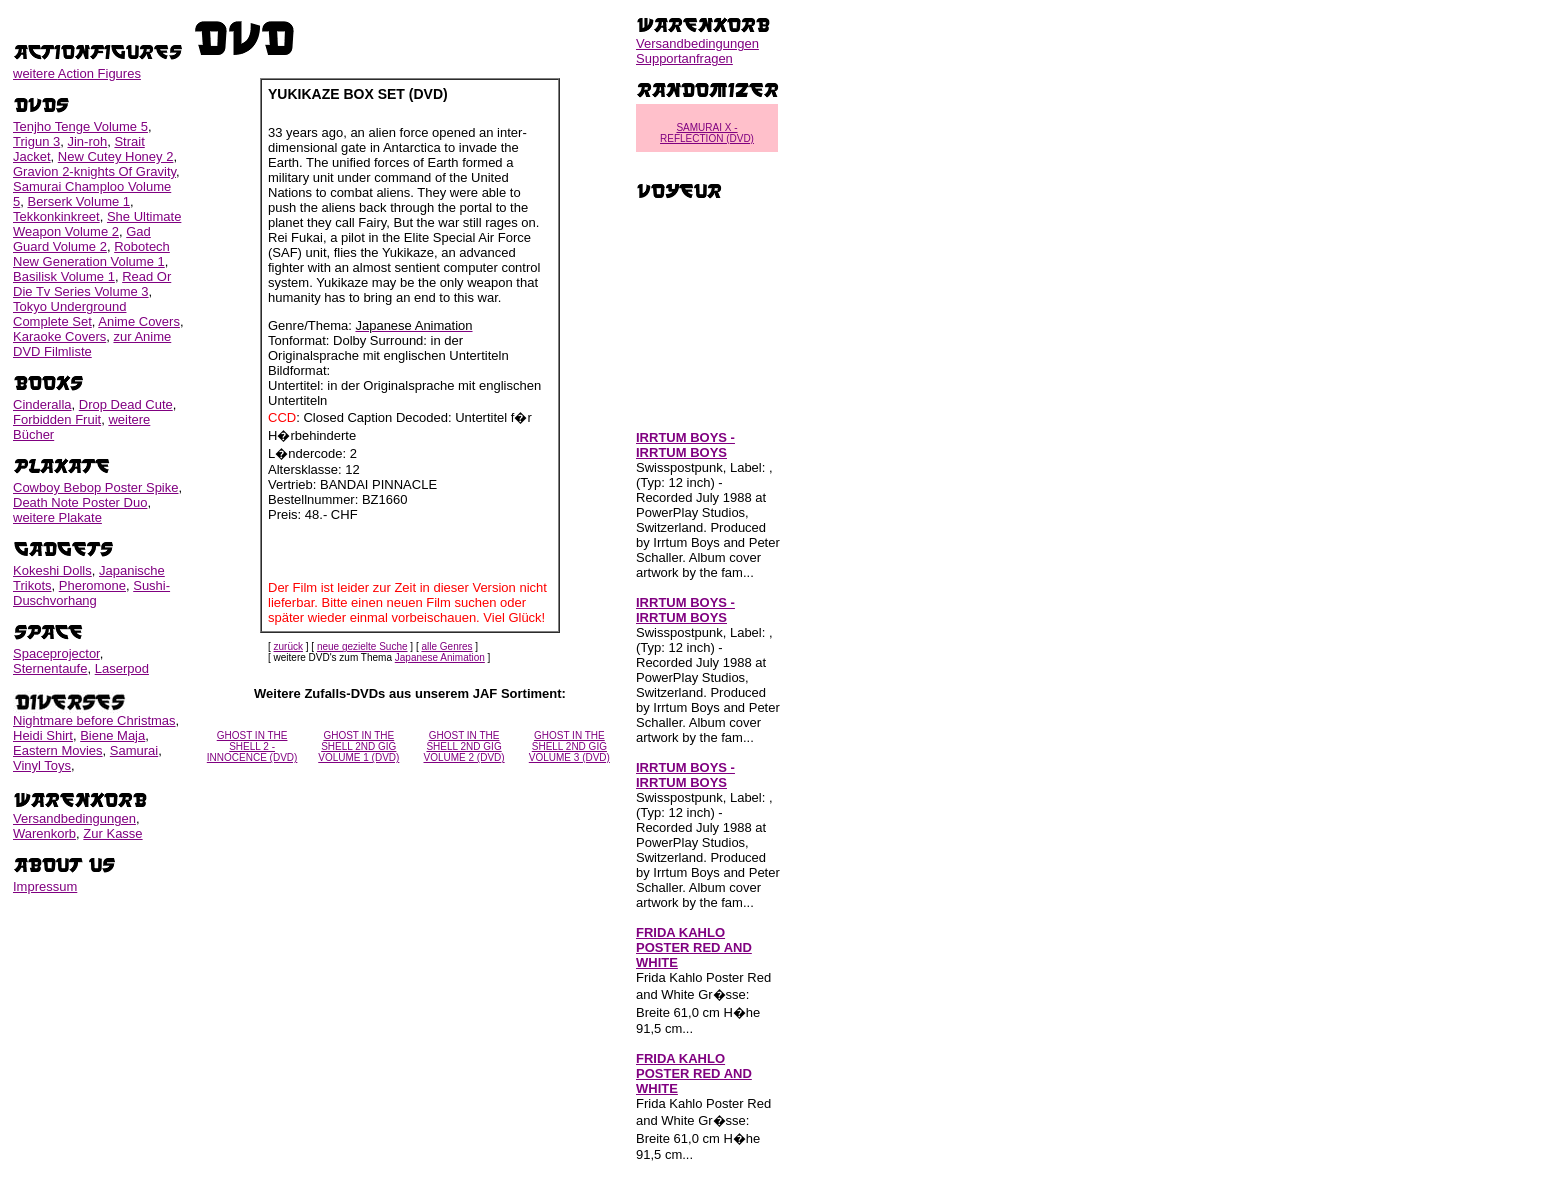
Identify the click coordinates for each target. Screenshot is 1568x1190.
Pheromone (92, 585)
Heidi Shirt (43, 735)
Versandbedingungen (74, 818)
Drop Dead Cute (126, 404)
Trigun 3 (36, 141)
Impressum (45, 886)
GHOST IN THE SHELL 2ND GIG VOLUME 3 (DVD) (569, 746)
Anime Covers (139, 321)
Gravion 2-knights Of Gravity (94, 171)
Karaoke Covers (59, 336)
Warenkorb (44, 833)
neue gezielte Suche (362, 646)
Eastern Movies (58, 750)
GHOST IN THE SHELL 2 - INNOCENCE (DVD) (252, 746)
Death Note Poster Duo (80, 502)
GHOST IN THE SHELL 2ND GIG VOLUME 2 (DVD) (464, 746)
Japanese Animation (440, 657)
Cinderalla (42, 404)
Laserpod (122, 668)
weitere (77, 73)
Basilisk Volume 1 (64, 276)
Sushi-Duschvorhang (91, 593)
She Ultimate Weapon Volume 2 (97, 224)
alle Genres (446, 646)
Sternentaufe (50, 668)
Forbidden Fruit (57, 419)
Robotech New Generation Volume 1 (91, 254)
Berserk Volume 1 (78, 201)
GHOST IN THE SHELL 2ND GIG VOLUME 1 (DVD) (358, 746)
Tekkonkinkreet (56, 216)
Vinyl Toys (42, 765)
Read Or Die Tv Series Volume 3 (92, 284)
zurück (288, 646)
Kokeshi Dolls (52, 570)
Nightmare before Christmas (94, 720)
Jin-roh (87, 141)
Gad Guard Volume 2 (82, 239)
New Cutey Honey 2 (116, 156)
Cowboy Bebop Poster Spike (95, 487)
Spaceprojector (56, 653)
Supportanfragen (684, 58)
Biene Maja (112, 735)
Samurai (134, 750)
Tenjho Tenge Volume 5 (80, 126)
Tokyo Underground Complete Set (69, 314)
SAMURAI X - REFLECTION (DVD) (707, 133)
